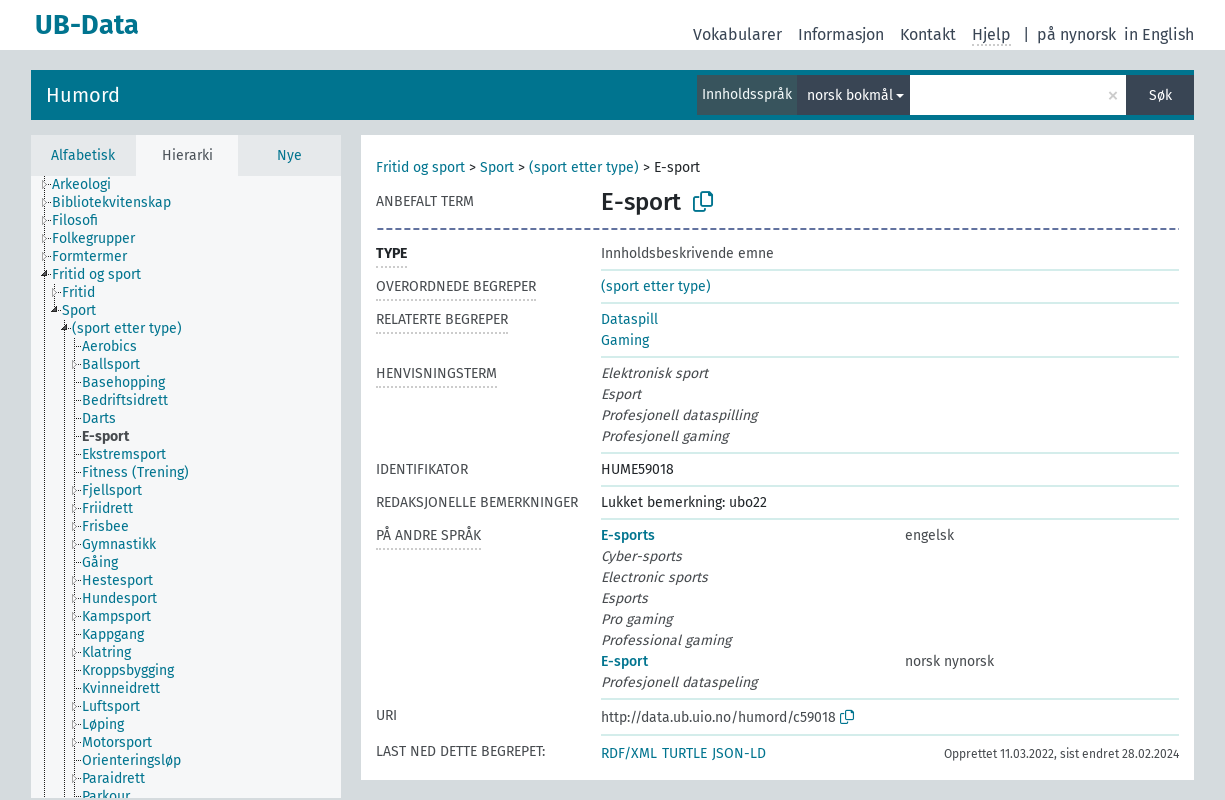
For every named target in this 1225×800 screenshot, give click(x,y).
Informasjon (841, 34)
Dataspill (629, 319)
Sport (497, 167)
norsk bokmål (850, 95)
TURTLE (684, 753)
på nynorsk (1076, 34)
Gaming (625, 340)
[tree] (186, 487)
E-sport (624, 661)
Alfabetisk (83, 155)
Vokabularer (737, 34)
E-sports (628, 535)
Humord (83, 95)
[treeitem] (90, 185)
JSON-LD (739, 753)
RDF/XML (629, 753)
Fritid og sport (420, 167)
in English (1159, 34)
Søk (1160, 95)
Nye (289, 155)
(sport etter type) (584, 167)
